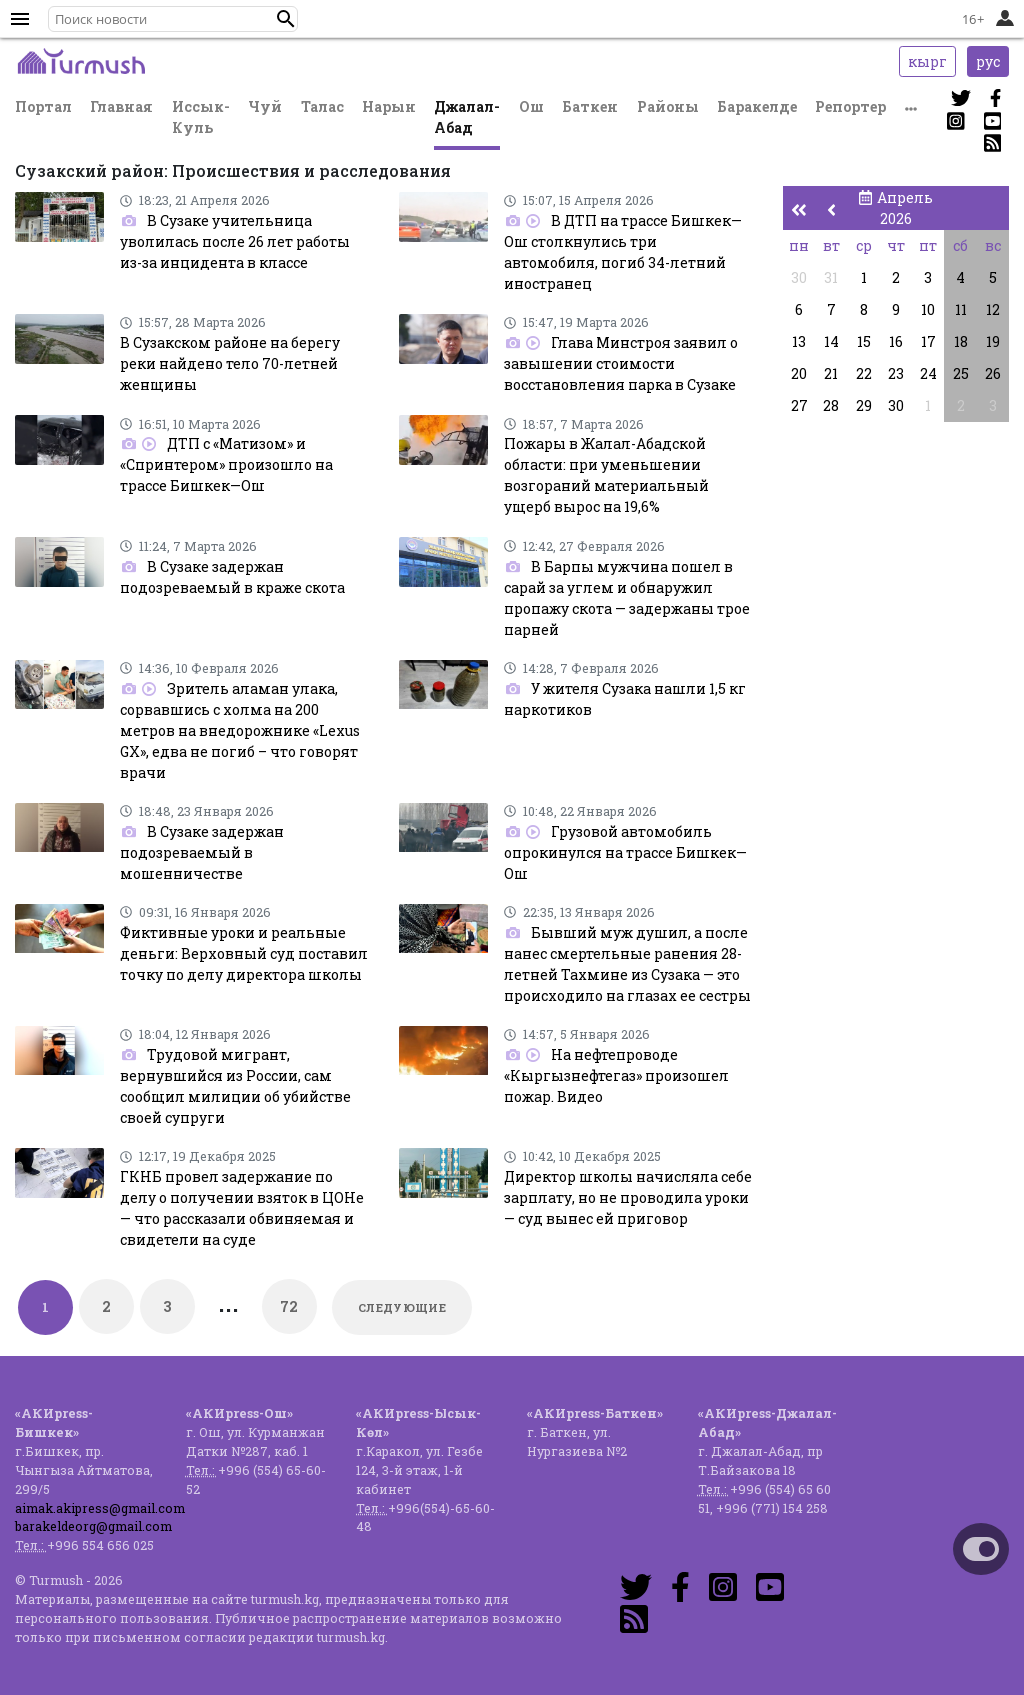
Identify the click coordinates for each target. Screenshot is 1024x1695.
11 (961, 309)
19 (993, 341)
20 (799, 373)
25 (961, 373)
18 (961, 341)
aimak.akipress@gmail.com (100, 1508)
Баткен (590, 106)
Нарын (389, 106)
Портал (43, 106)
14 (831, 341)
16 (896, 341)
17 (928, 341)
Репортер (850, 106)
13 (799, 341)
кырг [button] (927, 61)
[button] (286, 19)
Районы (668, 106)
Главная (121, 106)
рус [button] (988, 61)
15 (864, 341)
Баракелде (757, 106)
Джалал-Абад (467, 117)
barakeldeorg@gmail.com (93, 1526)
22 (864, 373)
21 (831, 373)
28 (831, 405)
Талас (322, 106)
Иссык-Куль (201, 117)
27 (799, 405)
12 (993, 309)
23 (896, 373)
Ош (531, 106)
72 (289, 1306)
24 (928, 373)
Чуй (265, 106)
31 (831, 277)
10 (928, 309)
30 (799, 277)
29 (864, 405)
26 (993, 373)
